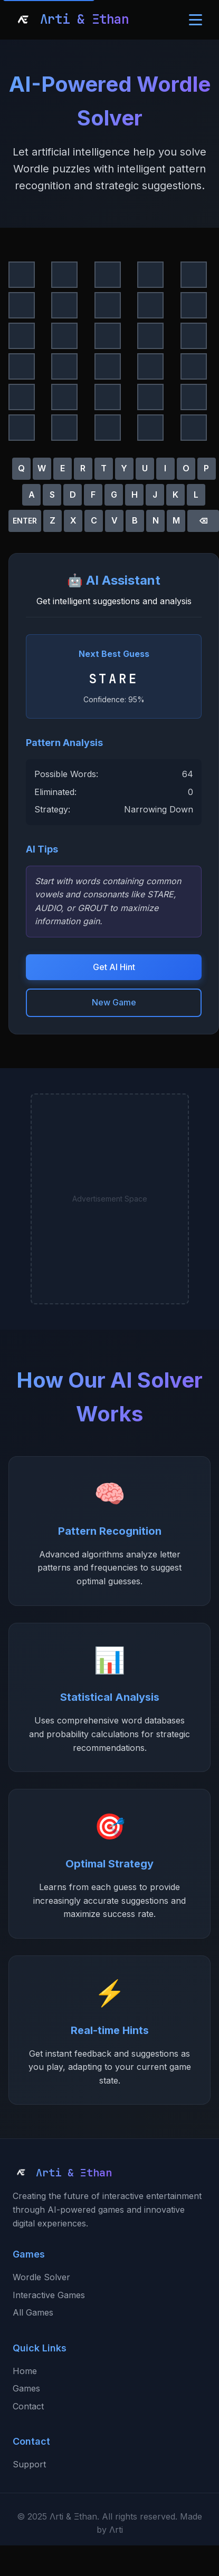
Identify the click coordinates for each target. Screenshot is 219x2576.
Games (26, 2388)
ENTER (25, 520)
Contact (28, 2406)
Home (25, 2371)
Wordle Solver (41, 2277)
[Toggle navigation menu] (195, 19)
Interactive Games (49, 2295)
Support (29, 2464)
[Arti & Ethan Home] (71, 20)
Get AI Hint (114, 967)
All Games (33, 2312)
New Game (114, 1002)
